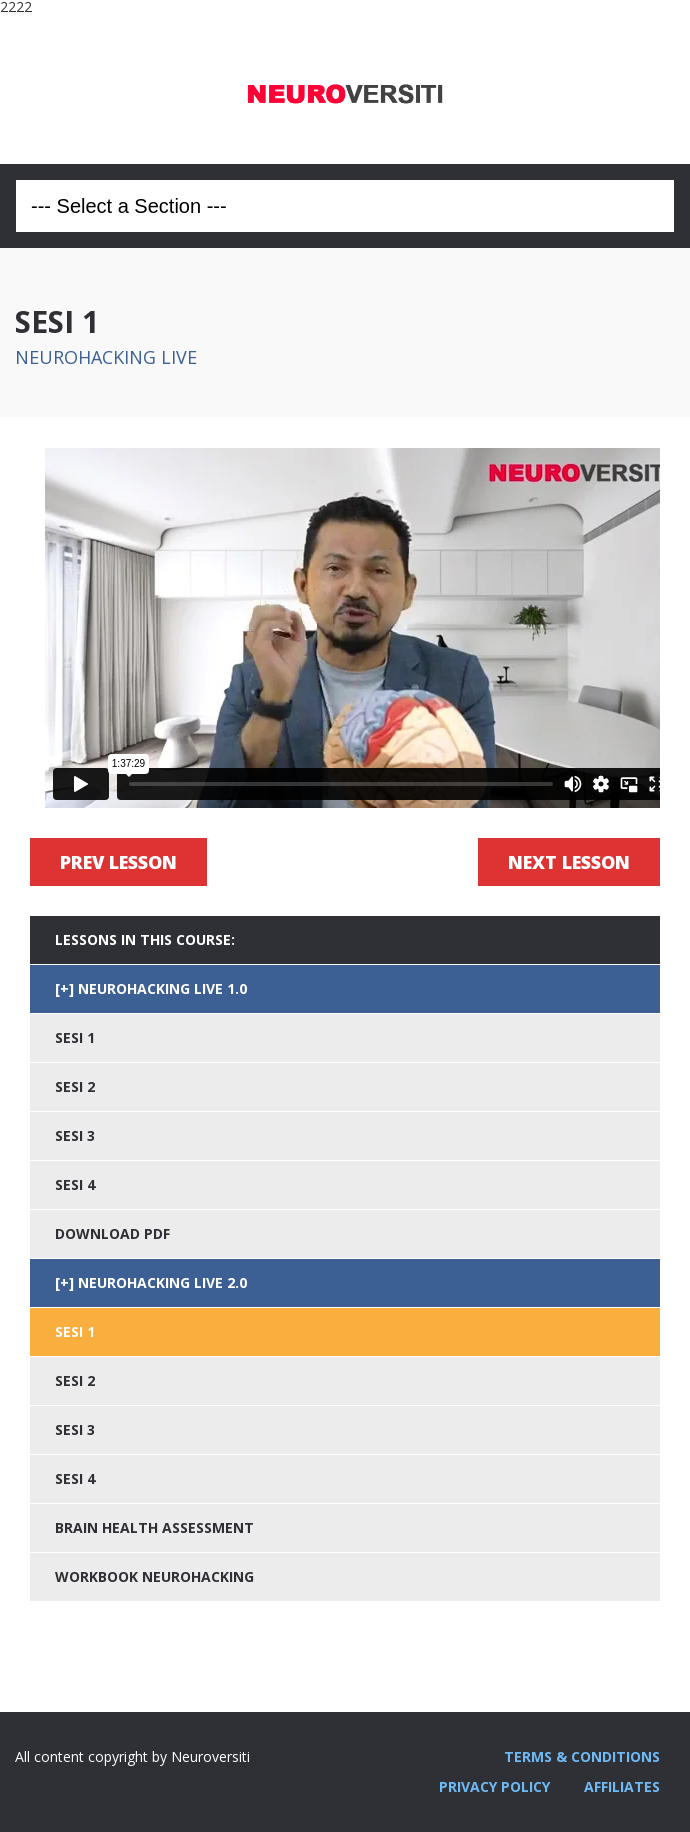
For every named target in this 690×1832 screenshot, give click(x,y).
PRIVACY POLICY (494, 1786)
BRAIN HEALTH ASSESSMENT (154, 1527)
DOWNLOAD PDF (112, 1233)
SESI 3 (75, 1135)
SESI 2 (75, 1086)
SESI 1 (75, 1037)
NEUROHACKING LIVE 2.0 (162, 1282)
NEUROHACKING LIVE (106, 357)
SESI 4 (75, 1184)
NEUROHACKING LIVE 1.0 (162, 988)
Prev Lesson (118, 862)
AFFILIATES (622, 1786)
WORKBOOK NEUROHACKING (154, 1576)
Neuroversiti (345, 89)
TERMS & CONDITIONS (582, 1756)
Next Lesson (569, 862)
